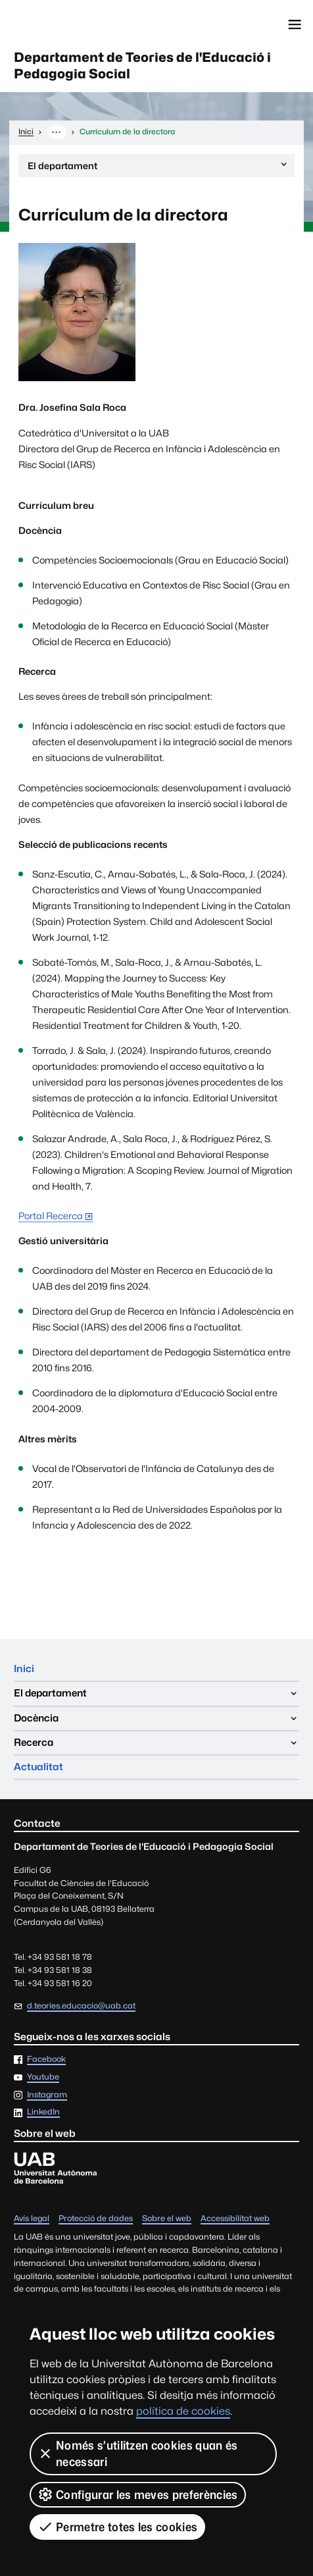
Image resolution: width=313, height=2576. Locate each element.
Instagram (47, 2095)
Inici (24, 1669)
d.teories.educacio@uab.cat (81, 2006)
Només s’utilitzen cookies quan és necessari (137, 2453)
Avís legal (31, 2218)
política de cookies (183, 2411)
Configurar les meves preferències (137, 2494)
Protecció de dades (96, 2218)
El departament (158, 167)
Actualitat (38, 1767)
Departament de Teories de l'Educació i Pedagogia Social (142, 65)
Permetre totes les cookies (117, 2527)
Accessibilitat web (235, 2218)
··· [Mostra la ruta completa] (57, 132)
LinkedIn (43, 2112)
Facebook (46, 2059)
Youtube (43, 2077)
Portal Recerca (50, 1215)
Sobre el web (166, 2218)
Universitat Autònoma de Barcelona (70, 24)
